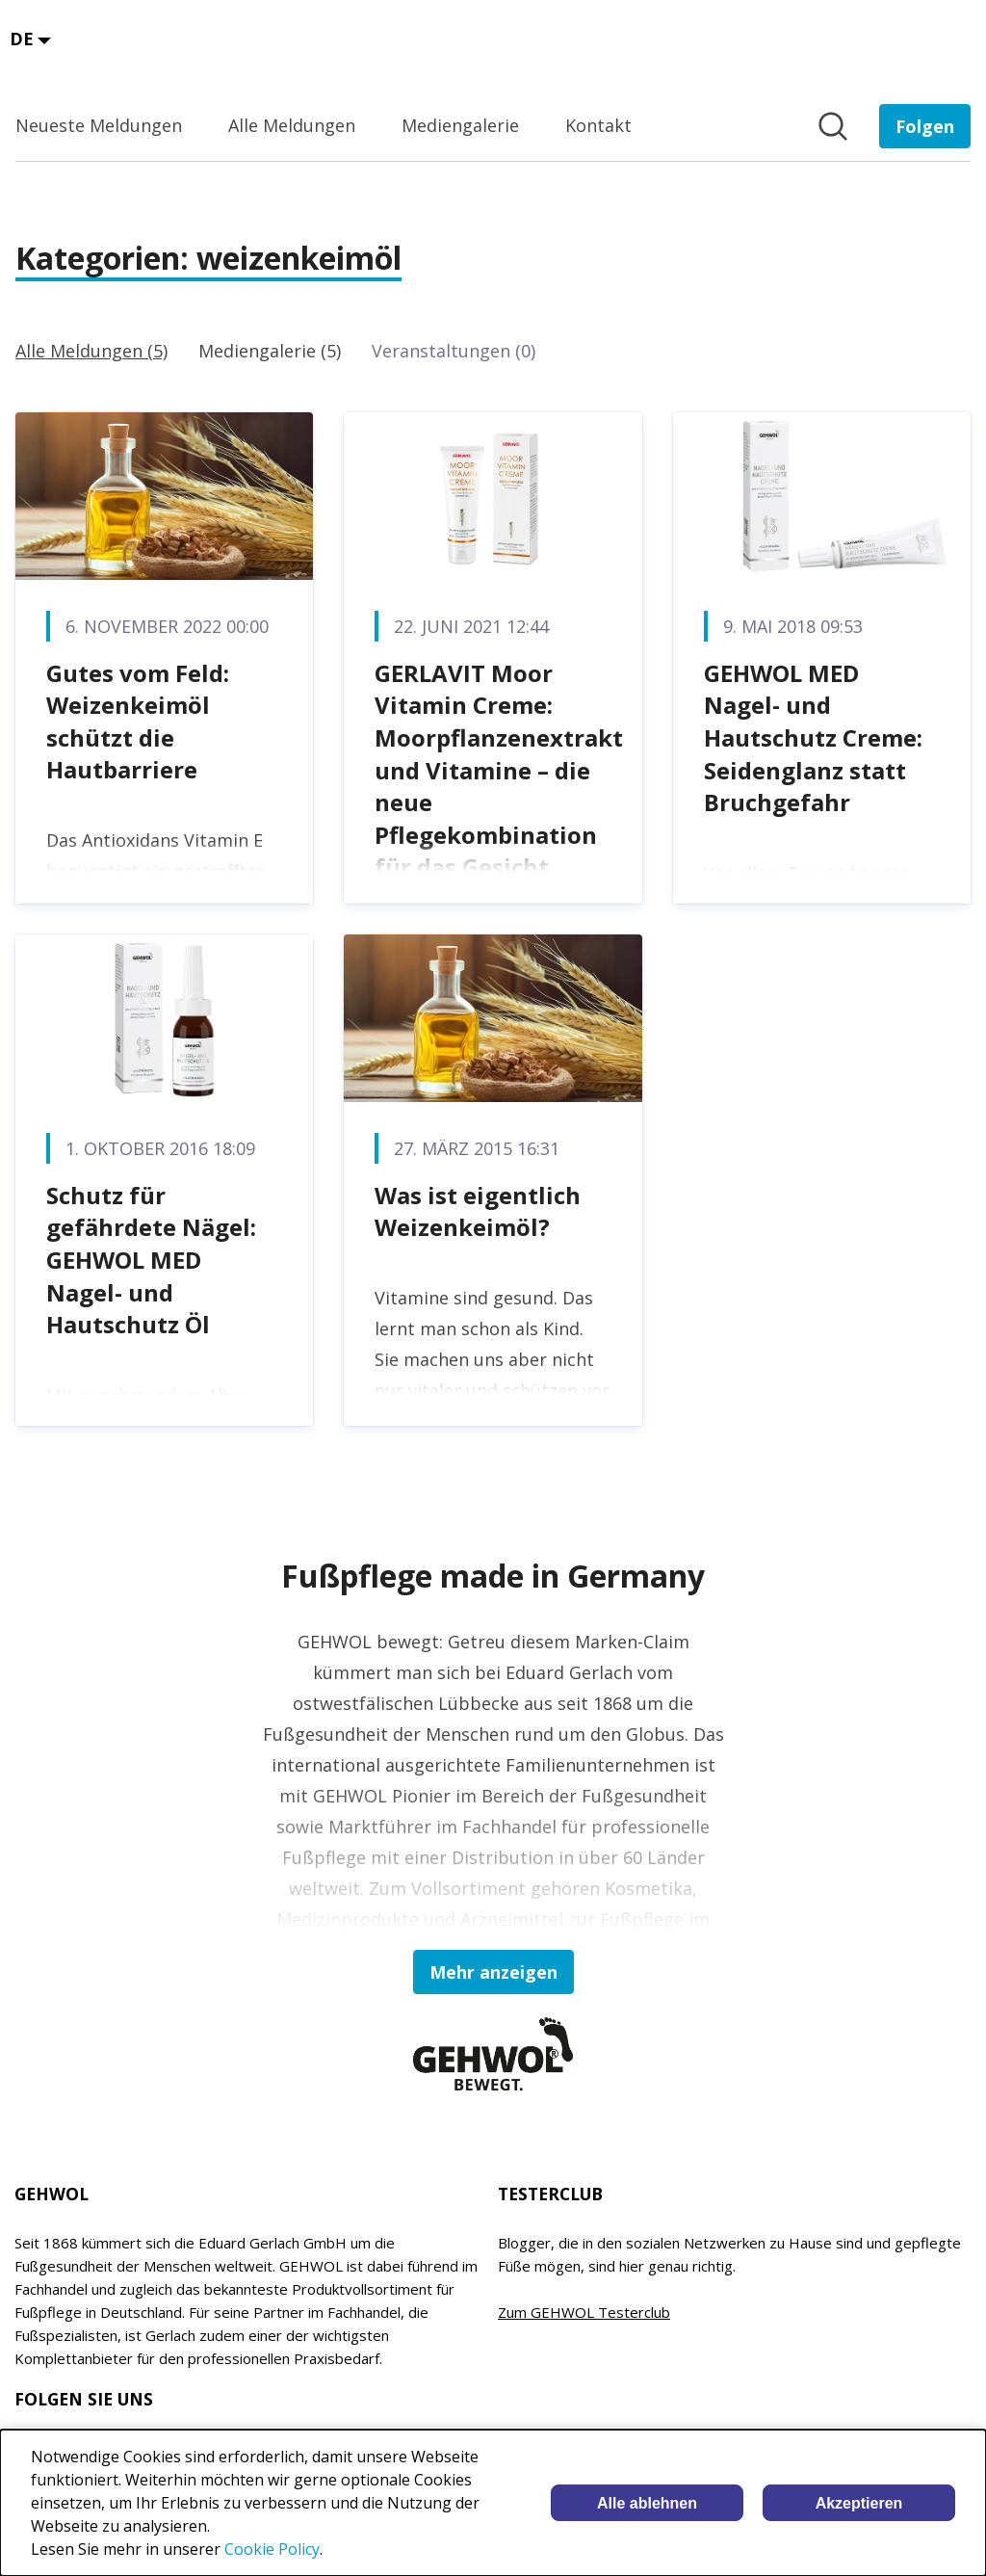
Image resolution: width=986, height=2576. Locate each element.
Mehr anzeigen (493, 1972)
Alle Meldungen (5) (91, 350)
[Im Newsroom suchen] (832, 126)
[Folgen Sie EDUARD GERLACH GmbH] (925, 126)
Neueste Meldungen (98, 125)
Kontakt (598, 125)
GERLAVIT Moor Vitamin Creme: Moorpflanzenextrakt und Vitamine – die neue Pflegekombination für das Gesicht (499, 770)
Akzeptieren (859, 2503)
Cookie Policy (272, 2549)
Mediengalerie (460, 125)
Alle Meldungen (291, 125)
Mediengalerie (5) (269, 350)
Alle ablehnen (647, 2503)
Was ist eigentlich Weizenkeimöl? (478, 1211)
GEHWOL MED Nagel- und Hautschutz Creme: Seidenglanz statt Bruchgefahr (813, 737)
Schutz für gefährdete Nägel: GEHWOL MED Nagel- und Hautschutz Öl (151, 1259)
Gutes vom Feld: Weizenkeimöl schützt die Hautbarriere (137, 721)
